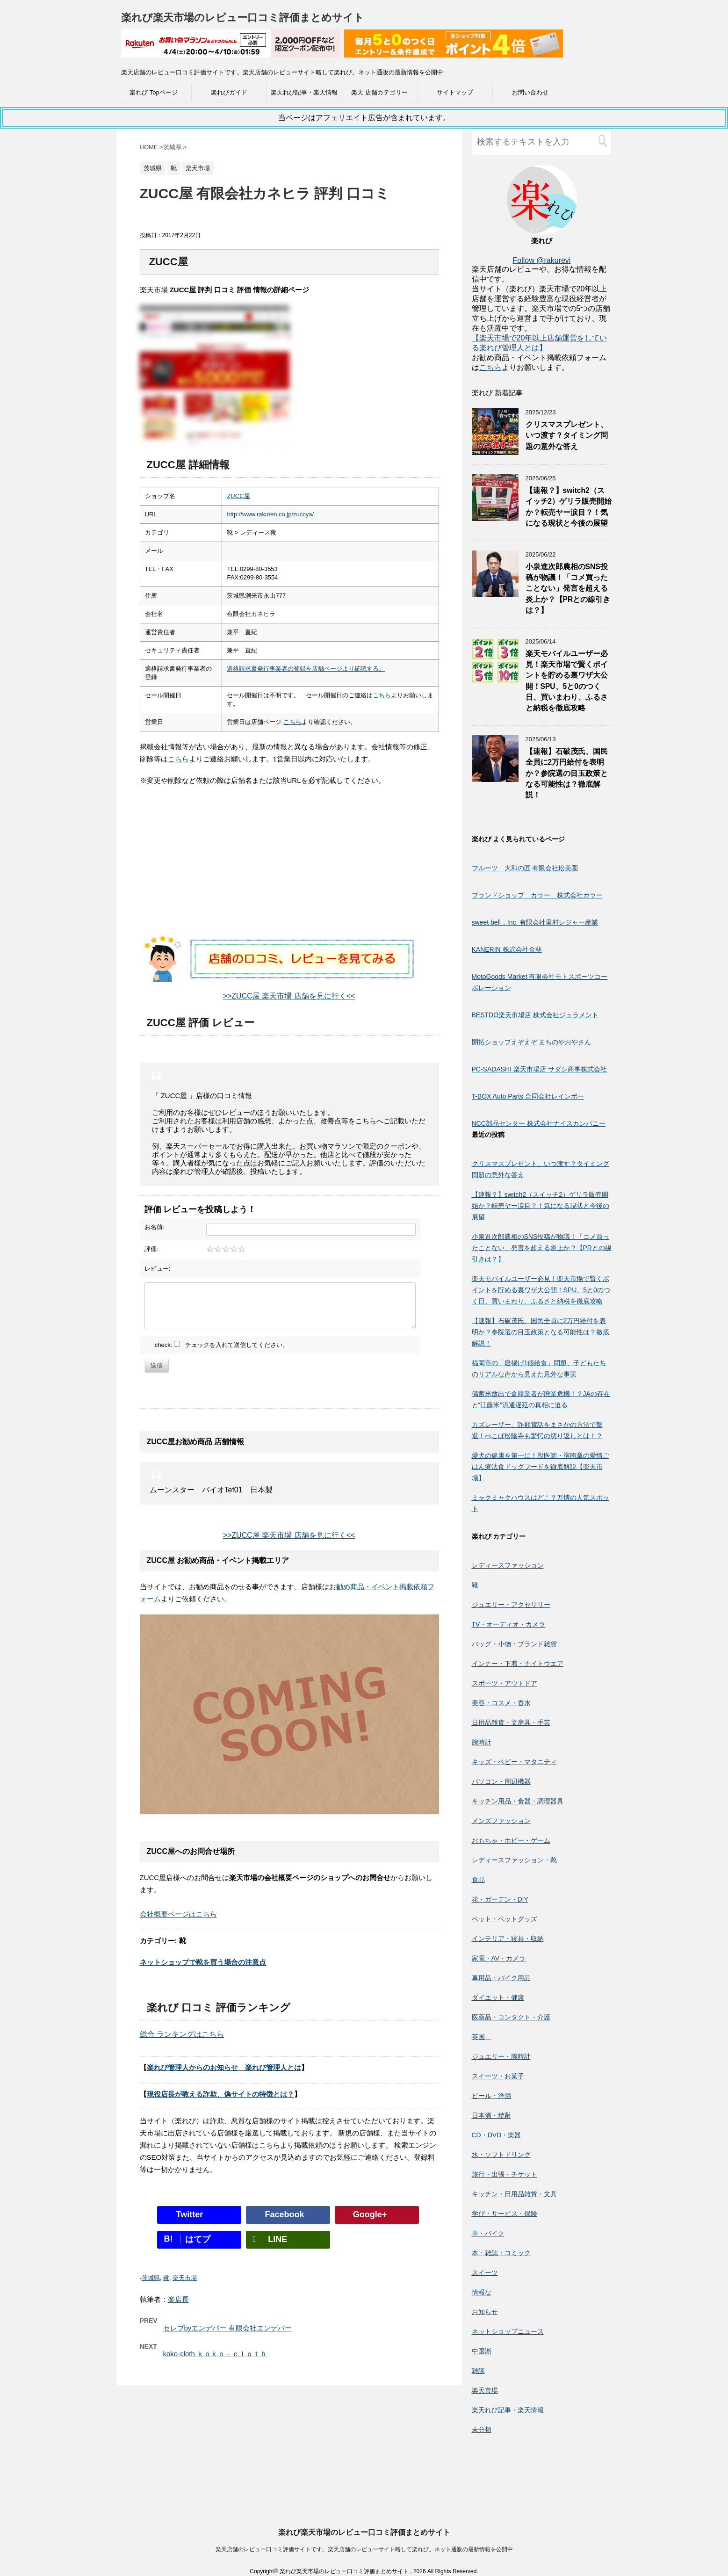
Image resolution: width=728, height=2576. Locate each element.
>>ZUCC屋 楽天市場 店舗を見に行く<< (289, 996)
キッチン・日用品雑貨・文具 (514, 2194)
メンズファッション (501, 1820)
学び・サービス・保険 (504, 2213)
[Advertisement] (289, 869)
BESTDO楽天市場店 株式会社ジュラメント (535, 1015)
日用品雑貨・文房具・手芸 (511, 1722)
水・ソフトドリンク (501, 2154)
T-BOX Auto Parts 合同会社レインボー (528, 1096)
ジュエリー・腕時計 (501, 2056)
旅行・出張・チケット (504, 2174)
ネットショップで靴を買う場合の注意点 (203, 1962)
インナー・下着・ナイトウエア (517, 1663)
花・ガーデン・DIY (500, 1899)
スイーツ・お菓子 (498, 2076)
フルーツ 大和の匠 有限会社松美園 (525, 868)
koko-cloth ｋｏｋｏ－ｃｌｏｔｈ (215, 2354)
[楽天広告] (230, 51)
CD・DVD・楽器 (496, 2135)
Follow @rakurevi (542, 260)
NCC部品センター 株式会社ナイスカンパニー (538, 1123)
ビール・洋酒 (491, 2095)
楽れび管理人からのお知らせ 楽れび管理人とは (224, 2067)
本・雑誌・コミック (501, 2253)
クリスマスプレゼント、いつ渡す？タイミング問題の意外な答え (567, 435)
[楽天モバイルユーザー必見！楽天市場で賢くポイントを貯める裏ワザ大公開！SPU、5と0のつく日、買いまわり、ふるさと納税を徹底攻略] (495, 680)
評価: (151, 1248)
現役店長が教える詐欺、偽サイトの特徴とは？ (220, 2094)
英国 (481, 2037)
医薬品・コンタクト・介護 (511, 2017)
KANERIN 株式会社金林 (507, 949)
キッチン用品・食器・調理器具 (517, 1801)
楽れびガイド (229, 92)
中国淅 (481, 2351)
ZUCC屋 (238, 495)
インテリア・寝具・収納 (508, 1938)
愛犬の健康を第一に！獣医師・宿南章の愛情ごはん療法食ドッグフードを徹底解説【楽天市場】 (540, 1467)
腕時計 (481, 1742)
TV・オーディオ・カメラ (509, 1624)
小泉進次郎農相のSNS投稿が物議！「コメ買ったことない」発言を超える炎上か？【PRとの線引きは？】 (568, 589)
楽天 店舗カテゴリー (379, 92)
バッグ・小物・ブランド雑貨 (514, 1644)
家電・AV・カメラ (499, 1958)
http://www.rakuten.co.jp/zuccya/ (270, 514)
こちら (382, 695)
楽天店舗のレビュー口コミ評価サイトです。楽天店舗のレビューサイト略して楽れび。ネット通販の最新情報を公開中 (364, 2465)
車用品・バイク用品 (501, 1978)
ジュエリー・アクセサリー (511, 1604)
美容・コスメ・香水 (501, 1703)
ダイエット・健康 (498, 1997)
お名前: (154, 1226)
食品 (478, 1879)
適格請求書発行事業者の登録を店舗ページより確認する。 (306, 668)
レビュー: (157, 1268)
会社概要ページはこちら (178, 1914)
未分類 (481, 2429)
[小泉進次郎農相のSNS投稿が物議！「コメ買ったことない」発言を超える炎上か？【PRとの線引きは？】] (495, 593)
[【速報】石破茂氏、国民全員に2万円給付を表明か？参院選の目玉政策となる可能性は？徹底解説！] (495, 777)
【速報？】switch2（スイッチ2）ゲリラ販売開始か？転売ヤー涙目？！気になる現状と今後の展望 (569, 506)
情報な (481, 2292)
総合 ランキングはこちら (182, 2034)
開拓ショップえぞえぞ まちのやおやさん (531, 1042)
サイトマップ (455, 92)
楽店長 (178, 2299)
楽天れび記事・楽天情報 (304, 92)
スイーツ (485, 2272)
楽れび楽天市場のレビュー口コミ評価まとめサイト (242, 17)
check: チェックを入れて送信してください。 (221, 1344)
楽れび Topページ (154, 92)
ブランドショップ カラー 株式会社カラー (537, 895)
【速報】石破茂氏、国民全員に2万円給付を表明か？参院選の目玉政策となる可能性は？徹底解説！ (567, 773)
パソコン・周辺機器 (501, 1781)
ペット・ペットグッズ (504, 1919)
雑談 (478, 2370)
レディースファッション (508, 1565)
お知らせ (485, 2312)
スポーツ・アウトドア (504, 1683)
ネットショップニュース (508, 2331)
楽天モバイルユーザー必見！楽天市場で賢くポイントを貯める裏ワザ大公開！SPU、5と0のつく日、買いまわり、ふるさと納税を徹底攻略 (541, 1290)
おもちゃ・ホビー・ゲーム (511, 1840)
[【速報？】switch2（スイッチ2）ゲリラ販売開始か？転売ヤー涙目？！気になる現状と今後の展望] (495, 517)
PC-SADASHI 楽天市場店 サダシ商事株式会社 (539, 1069)
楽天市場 (185, 2277)
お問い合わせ (530, 92)
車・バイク (488, 2233)
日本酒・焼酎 (491, 2115)
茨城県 (151, 2277)
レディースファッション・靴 (514, 1860)
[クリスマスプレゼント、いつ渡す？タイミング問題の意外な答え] (495, 451)
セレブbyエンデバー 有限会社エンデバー (227, 2328)
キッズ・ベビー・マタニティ (514, 1762)
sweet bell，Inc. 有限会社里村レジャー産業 (535, 922)
